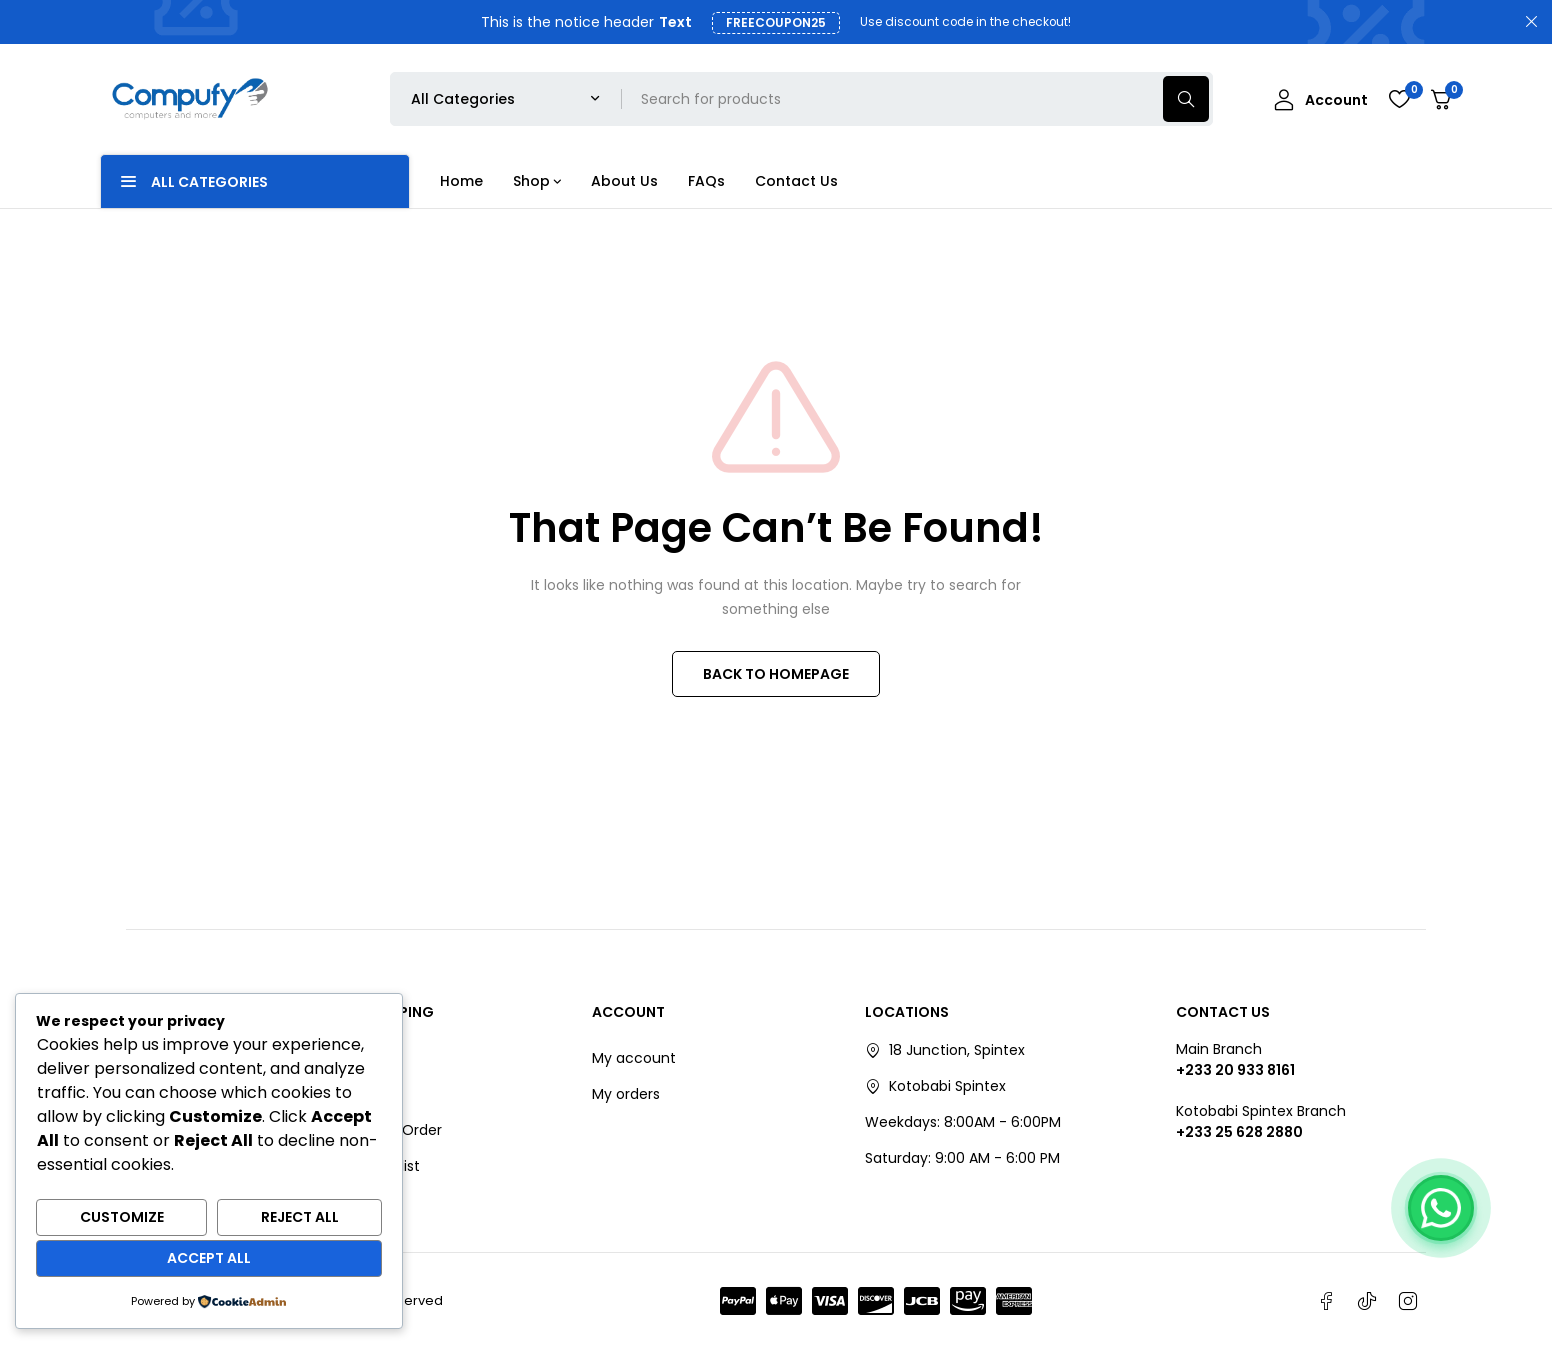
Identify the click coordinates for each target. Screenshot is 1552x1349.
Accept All (209, 1258)
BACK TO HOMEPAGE (776, 674)
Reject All (300, 1217)
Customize (122, 1217)
